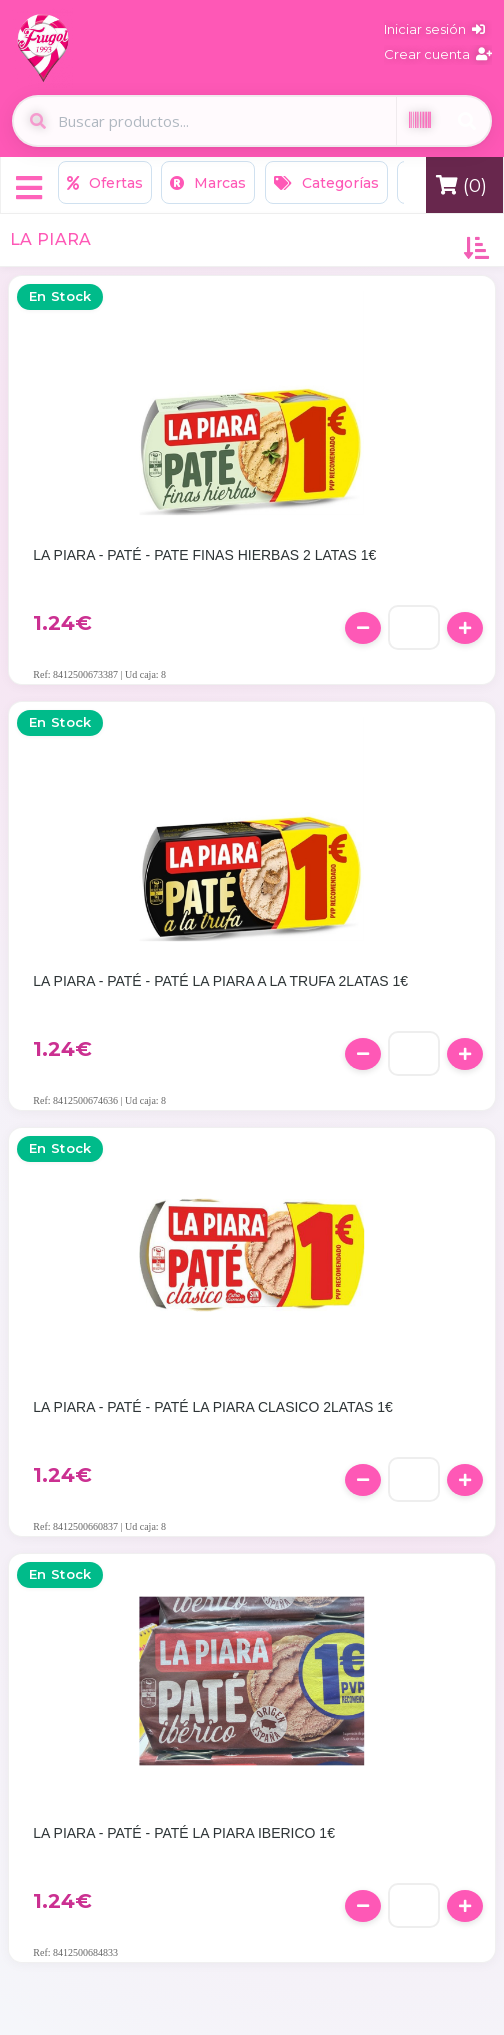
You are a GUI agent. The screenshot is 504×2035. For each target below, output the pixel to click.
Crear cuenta (438, 54)
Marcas (208, 183)
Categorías (326, 183)
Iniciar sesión (434, 29)
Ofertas (105, 183)
